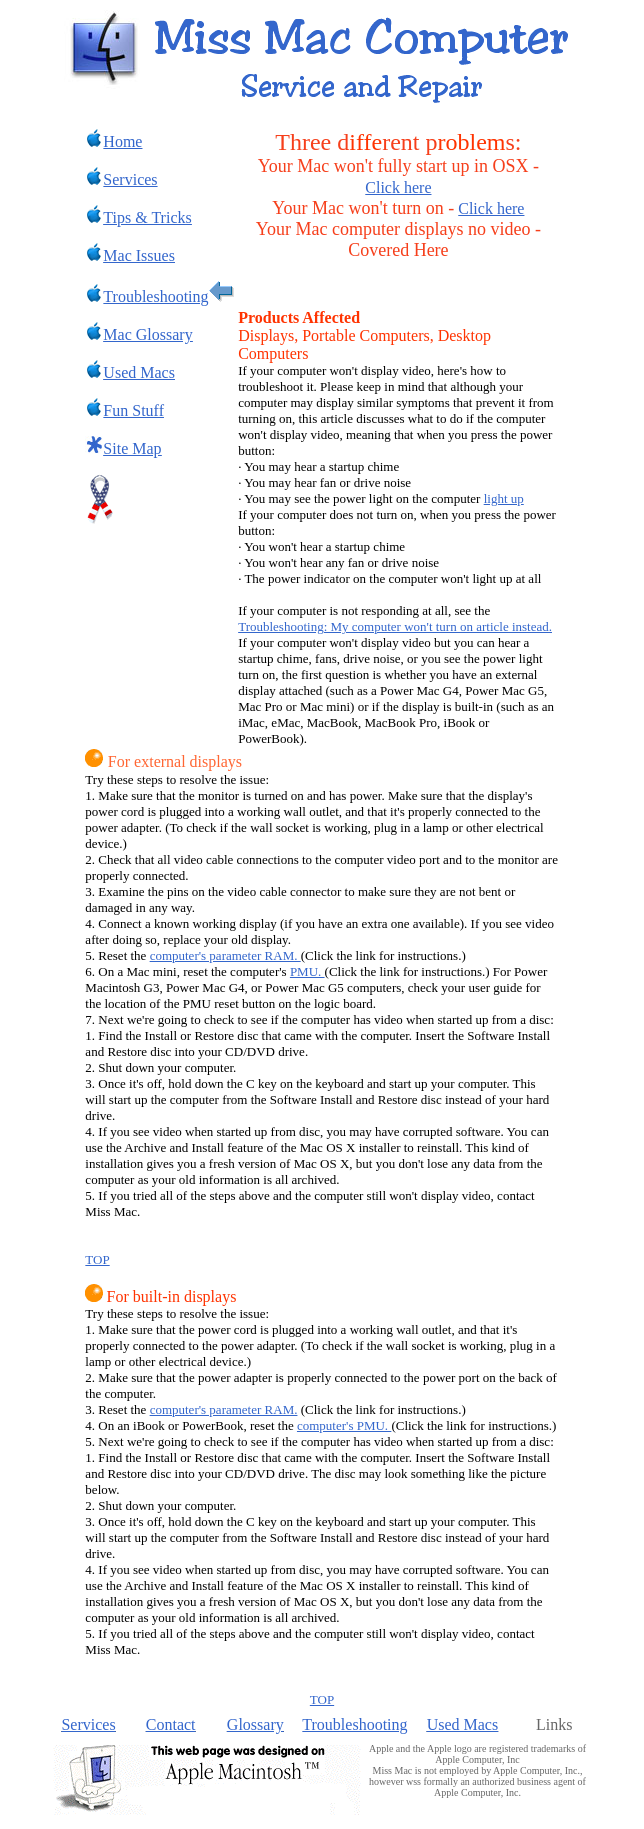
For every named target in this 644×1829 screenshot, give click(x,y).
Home (113, 141)
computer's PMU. (344, 1425)
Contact (171, 1724)
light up (504, 498)
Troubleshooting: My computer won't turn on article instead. (395, 626)
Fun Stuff (133, 410)
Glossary (255, 1724)
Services (88, 1724)
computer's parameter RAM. (225, 955)
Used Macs (463, 1724)
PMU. (307, 971)
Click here (398, 187)
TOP (97, 1259)
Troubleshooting (354, 1724)
